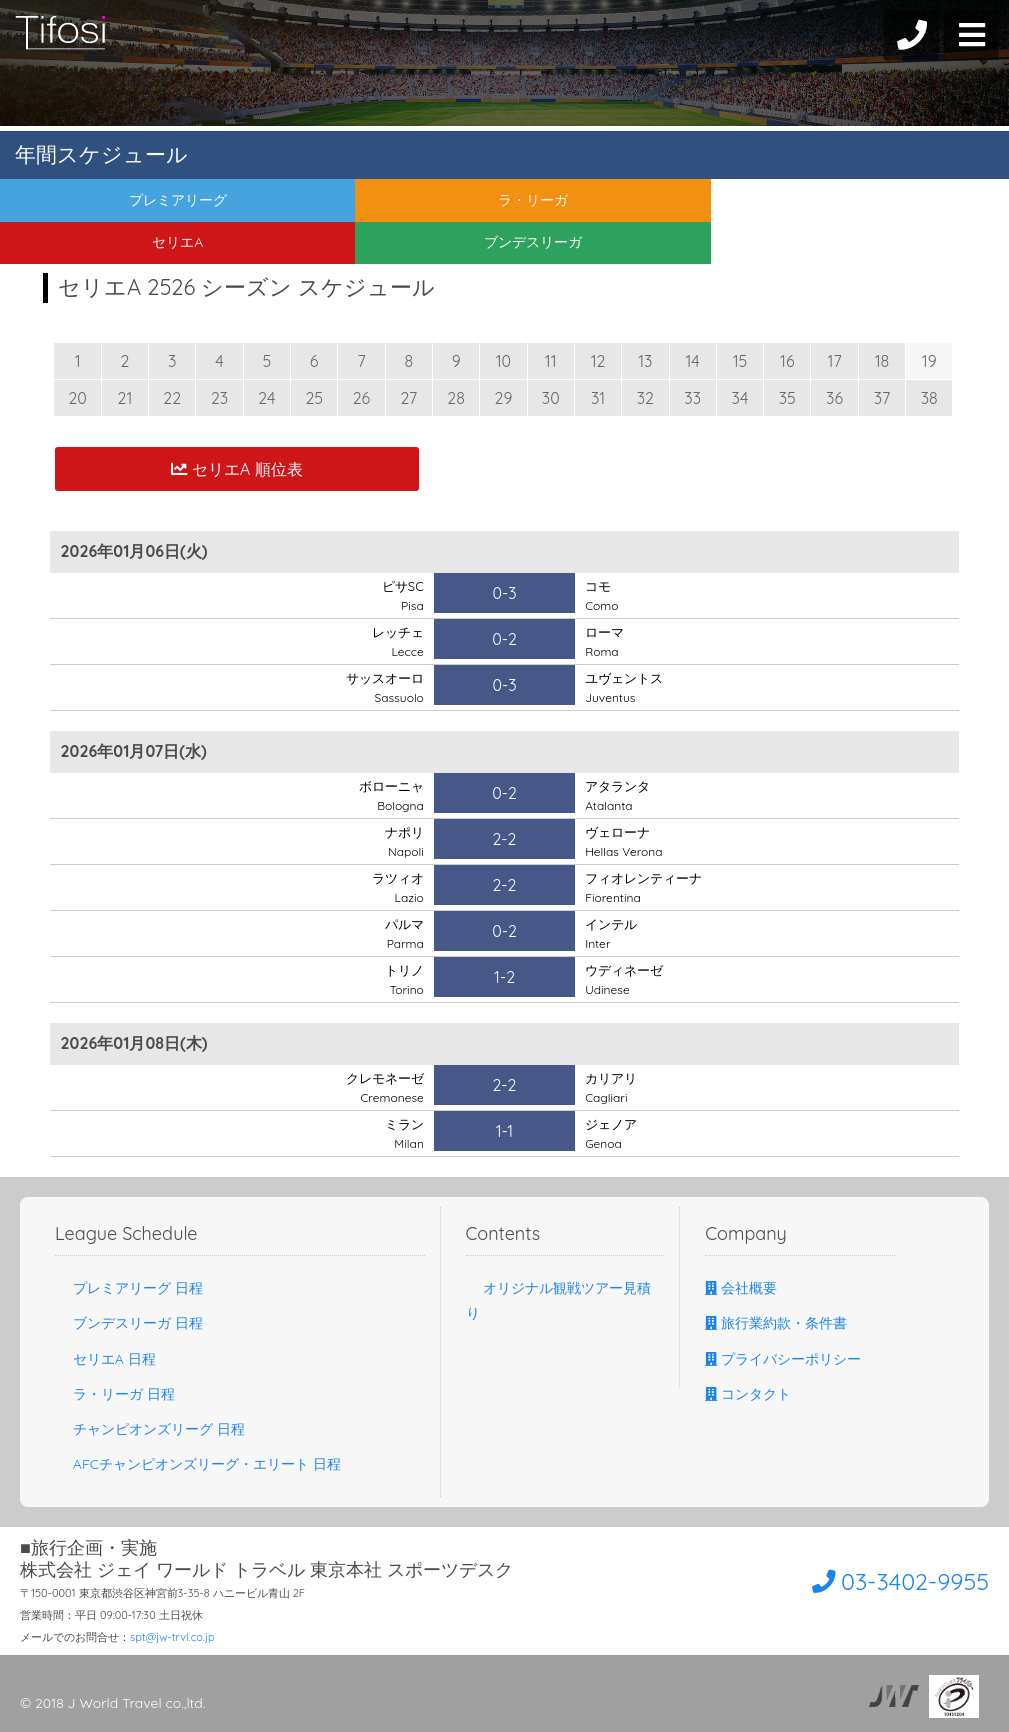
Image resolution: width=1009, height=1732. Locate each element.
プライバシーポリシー (783, 1359)
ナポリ (403, 841)
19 (929, 361)
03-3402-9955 (875, 1579)
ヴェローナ (623, 841)
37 (882, 398)
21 (125, 398)
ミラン (403, 1133)
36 (834, 398)
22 (172, 398)
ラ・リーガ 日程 (115, 1394)
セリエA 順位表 (236, 468)
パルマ (403, 933)
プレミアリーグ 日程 (129, 1288)
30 (551, 398)
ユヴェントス (627, 687)
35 (787, 398)
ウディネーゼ (627, 979)
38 (929, 398)
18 (882, 361)
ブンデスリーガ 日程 (129, 1323)
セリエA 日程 (105, 1359)
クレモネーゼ (382, 1087)
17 (835, 361)
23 (219, 398)
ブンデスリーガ (883, 204)
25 (314, 398)
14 (693, 361)
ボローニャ (389, 795)
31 (598, 398)
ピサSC (401, 595)
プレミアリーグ (126, 204)
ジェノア (613, 1133)
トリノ (403, 979)
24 (266, 398)
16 (787, 361)
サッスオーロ (382, 687)
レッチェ (396, 641)
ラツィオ (396, 887)
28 (456, 398)
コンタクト (748, 1394)
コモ (601, 595)
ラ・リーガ (378, 204)
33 (692, 398)
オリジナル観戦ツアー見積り (559, 1300)
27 (408, 398)
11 (551, 361)
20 (77, 398)
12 (598, 361)
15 (740, 361)
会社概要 (741, 1288)
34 (740, 398)
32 (645, 398)
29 (504, 398)
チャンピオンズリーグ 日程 (150, 1429)
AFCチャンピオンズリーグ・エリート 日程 (198, 1464)
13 (645, 361)
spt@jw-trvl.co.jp (172, 1637)
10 (503, 361)
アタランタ (620, 795)
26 (361, 398)
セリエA (630, 204)
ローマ (606, 641)
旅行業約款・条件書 (776, 1323)
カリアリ (613, 1087)
